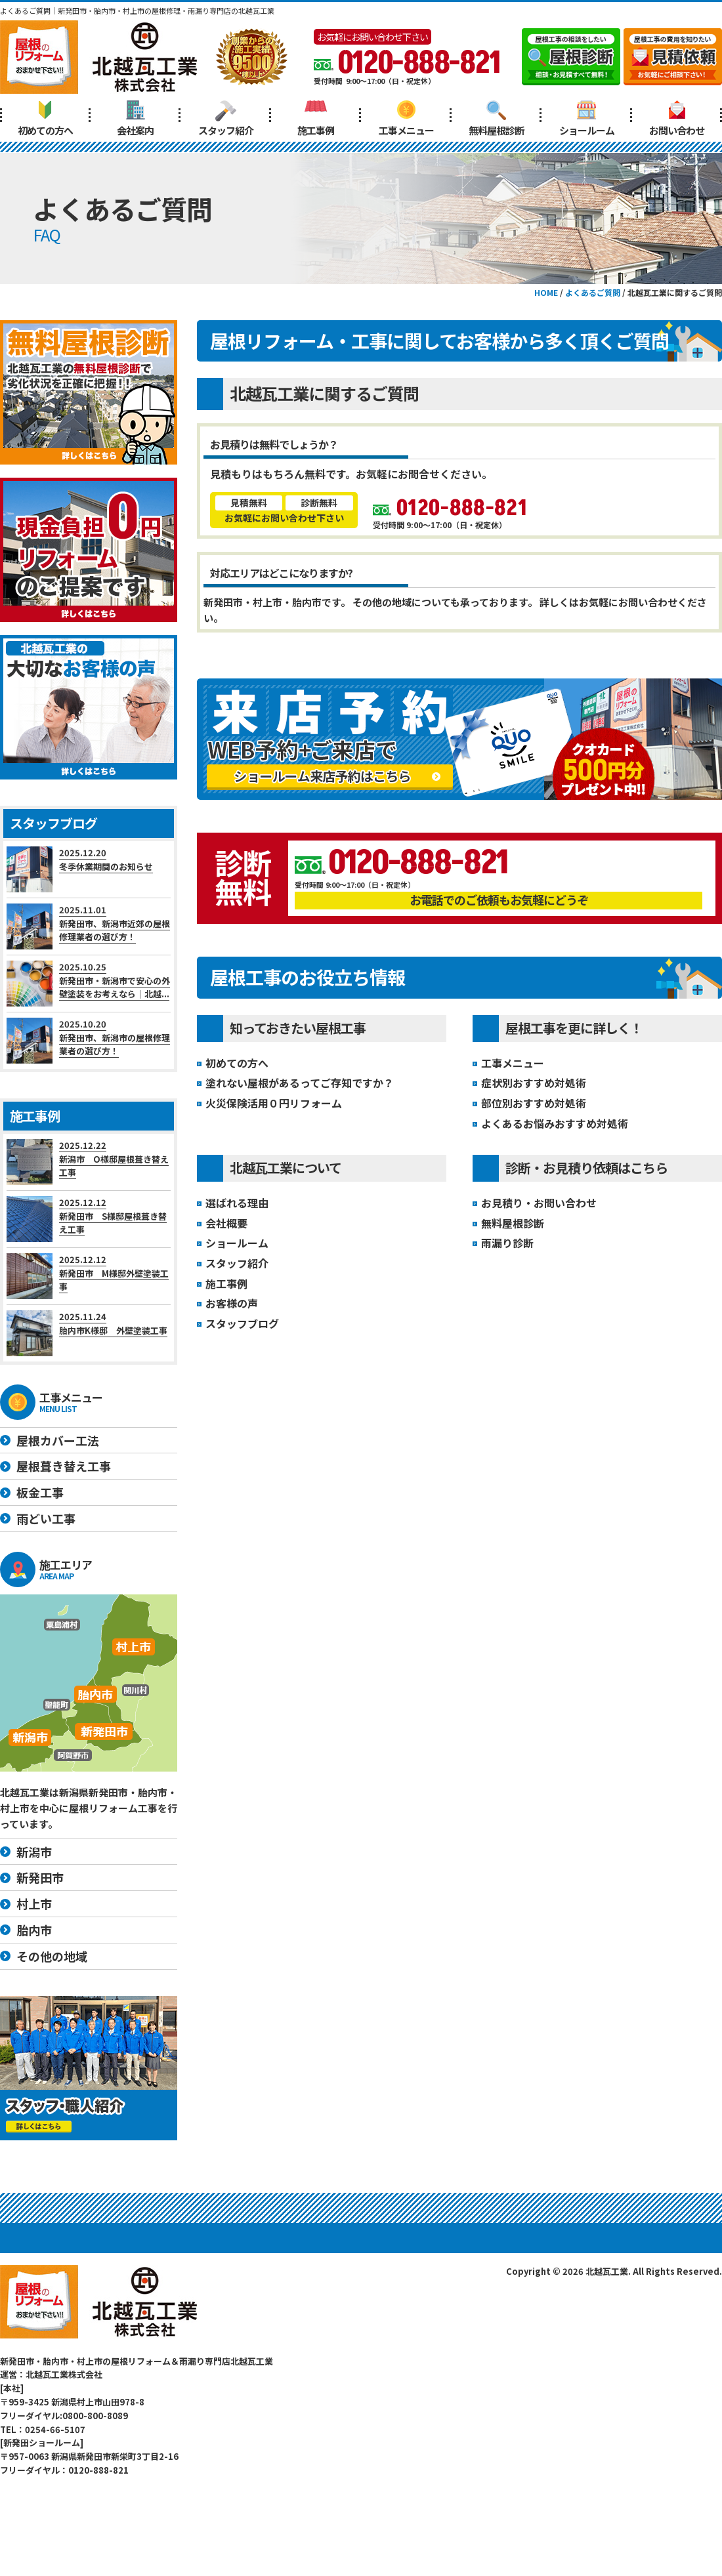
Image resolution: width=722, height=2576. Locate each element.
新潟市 (34, 1851)
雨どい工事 (45, 1518)
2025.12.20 (89, 869)
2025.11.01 (89, 926)
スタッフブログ (242, 1323)
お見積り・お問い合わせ (539, 1203)
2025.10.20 (89, 1041)
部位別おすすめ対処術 (533, 1103)
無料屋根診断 (496, 118)
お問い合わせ (676, 118)
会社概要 (226, 1223)
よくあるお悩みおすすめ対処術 (554, 1123)
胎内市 (34, 1929)
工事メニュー (406, 118)
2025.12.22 (89, 1162)
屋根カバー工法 (57, 1440)
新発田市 (40, 1877)
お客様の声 (231, 1303)
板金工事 (40, 1492)
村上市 (34, 1903)
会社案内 (135, 118)
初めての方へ (45, 118)
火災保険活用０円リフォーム (273, 1103)
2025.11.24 (89, 1333)
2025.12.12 (89, 1219)
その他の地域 (51, 1955)
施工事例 (315, 118)
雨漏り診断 (507, 1243)
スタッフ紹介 (225, 118)
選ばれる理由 (236, 1203)
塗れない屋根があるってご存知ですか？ (299, 1083)
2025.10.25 (89, 984)
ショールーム (586, 118)
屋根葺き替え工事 (63, 1465)
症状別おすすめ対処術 (533, 1083)
